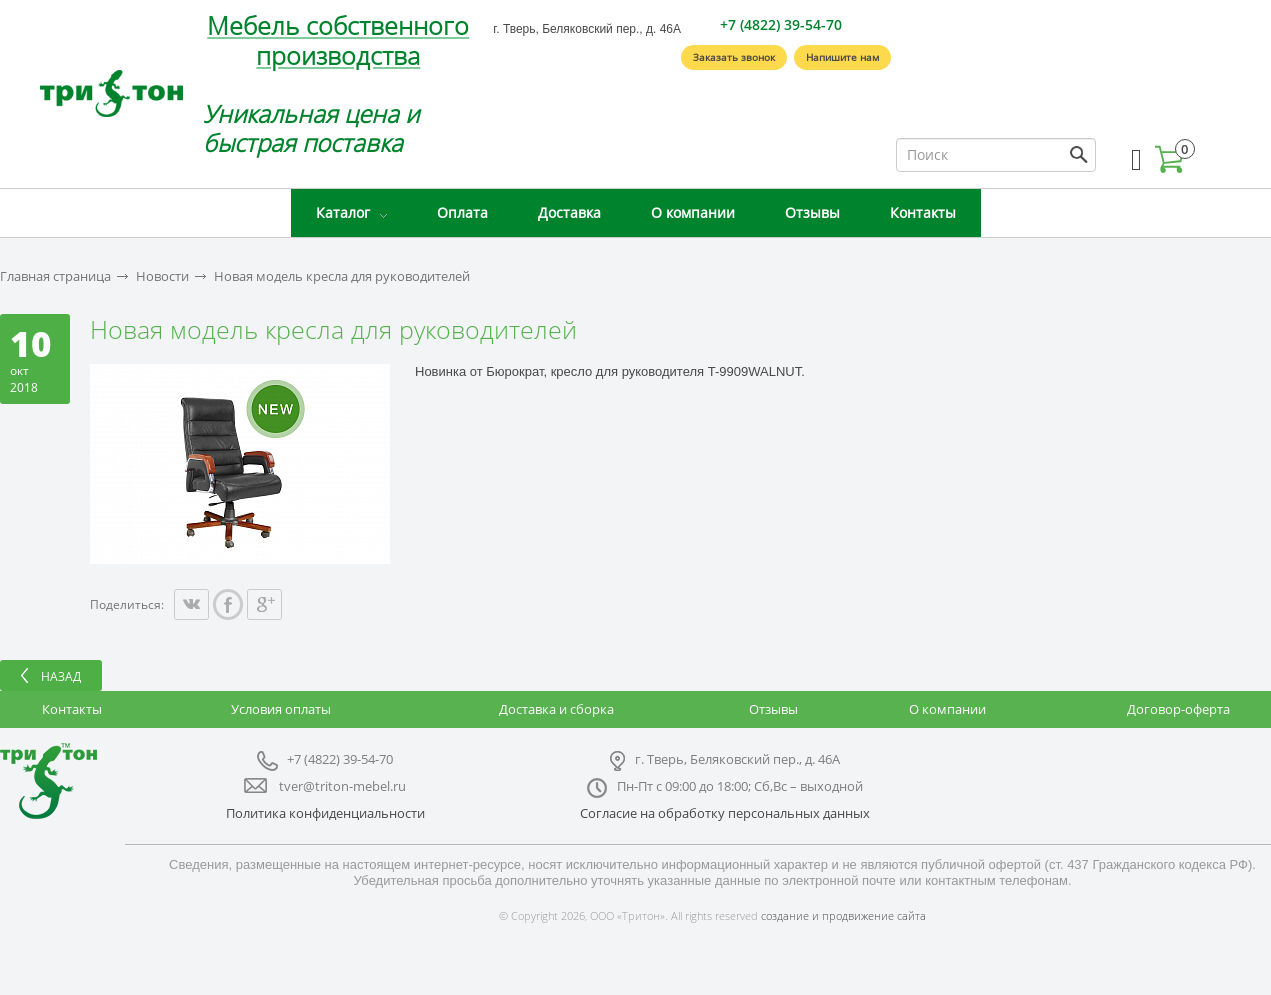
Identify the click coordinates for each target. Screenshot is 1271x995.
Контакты (923, 212)
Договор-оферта (1178, 709)
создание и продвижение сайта (843, 915)
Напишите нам (842, 57)
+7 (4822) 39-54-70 (781, 24)
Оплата (462, 212)
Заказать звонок (734, 57)
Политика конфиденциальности (325, 813)
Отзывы (812, 212)
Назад (61, 676)
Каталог (343, 212)
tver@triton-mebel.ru (342, 786)
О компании (693, 212)
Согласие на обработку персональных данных (725, 813)
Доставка (569, 212)
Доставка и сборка (556, 709)
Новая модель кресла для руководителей (342, 276)
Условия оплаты (281, 709)
